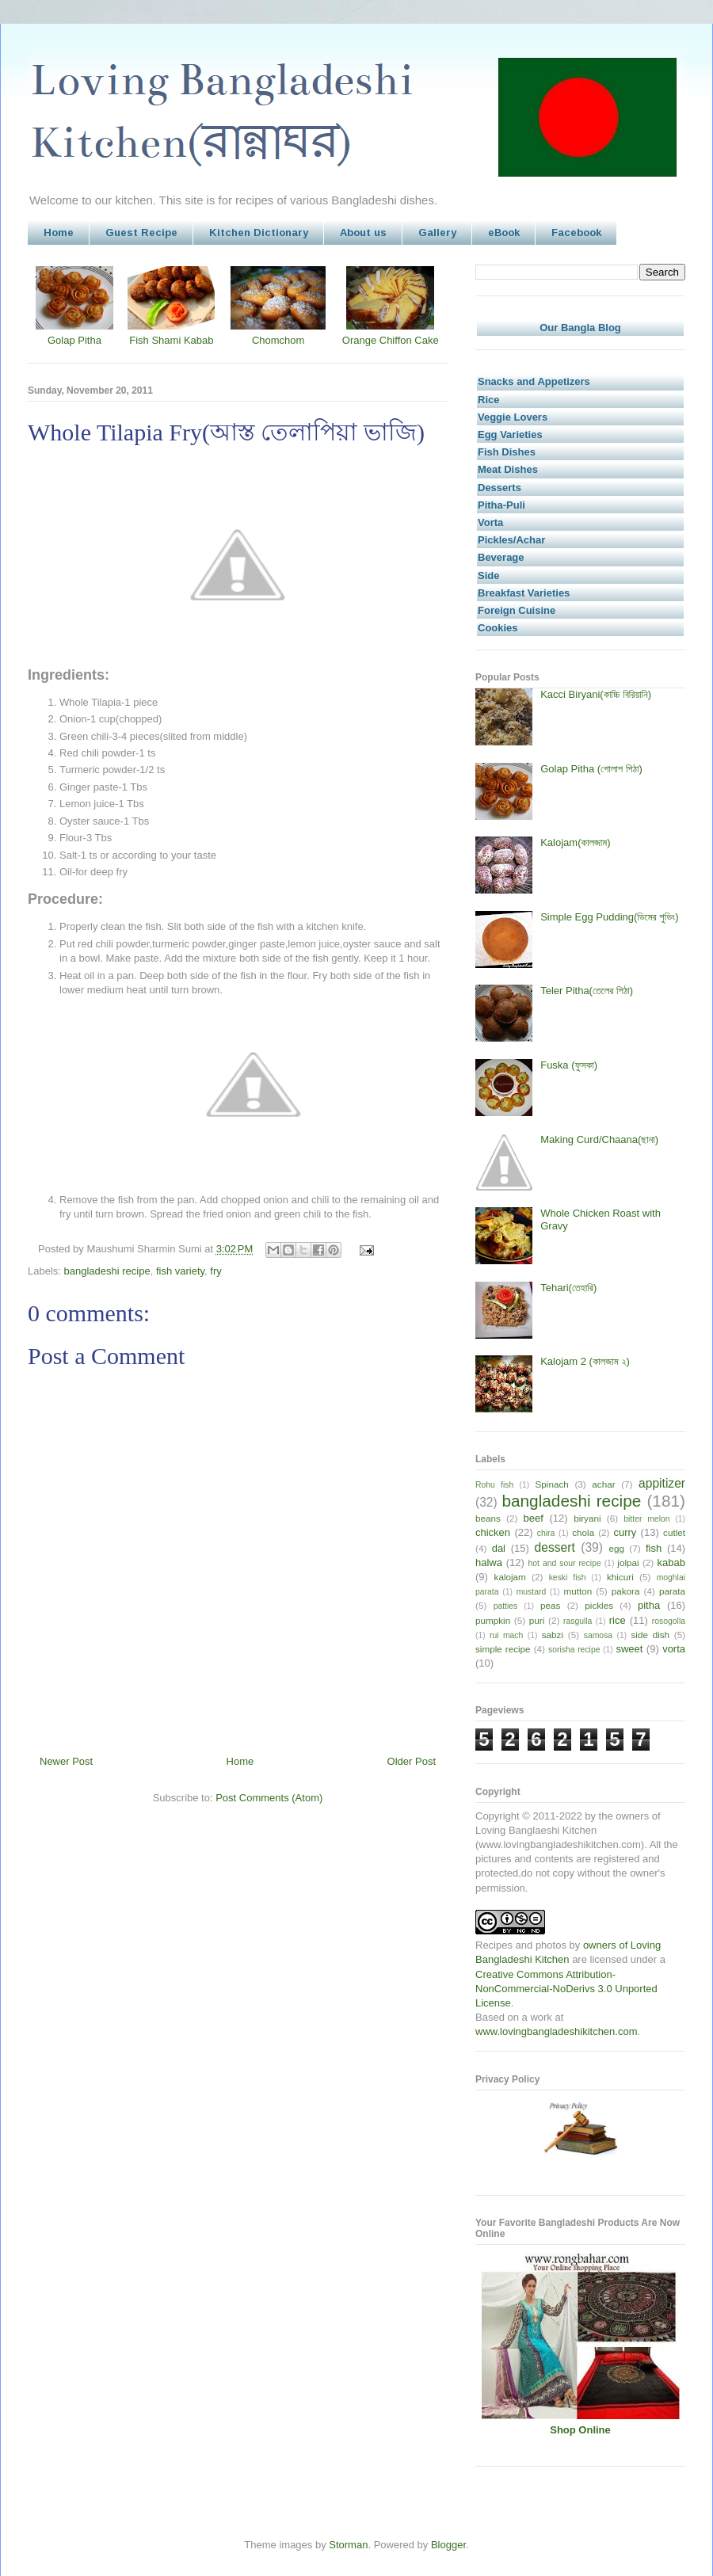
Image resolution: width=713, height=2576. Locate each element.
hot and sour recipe (564, 1563)
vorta (673, 1649)
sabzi (552, 1634)
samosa (598, 1635)
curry (624, 1532)
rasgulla (577, 1621)
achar (603, 1484)
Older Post (411, 1761)
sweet (629, 1649)
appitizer (662, 1483)
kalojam (510, 1577)
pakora (626, 1591)
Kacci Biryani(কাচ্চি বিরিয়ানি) (595, 694)
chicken (492, 1532)
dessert (555, 1547)
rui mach (506, 1635)
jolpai (628, 1562)
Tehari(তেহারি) (568, 1288)
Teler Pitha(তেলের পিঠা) (586, 990)
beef (533, 1518)
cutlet (674, 1532)
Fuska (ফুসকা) (568, 1065)
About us (363, 232)
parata (672, 1591)
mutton (577, 1591)
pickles (599, 1605)
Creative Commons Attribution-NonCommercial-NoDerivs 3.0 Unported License (566, 1988)
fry (215, 1271)
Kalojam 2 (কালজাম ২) (585, 1361)
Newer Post (66, 1761)
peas (550, 1605)
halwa (488, 1562)
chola (583, 1532)
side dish (650, 1634)
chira (546, 1533)
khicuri (620, 1577)
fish (654, 1548)
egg (616, 1548)
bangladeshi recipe (107, 1271)
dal (498, 1548)
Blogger (448, 2545)
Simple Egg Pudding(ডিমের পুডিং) (609, 917)
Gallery (437, 232)
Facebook (576, 232)
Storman (348, 2545)
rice (617, 1620)
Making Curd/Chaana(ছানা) (599, 1139)
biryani (587, 1518)
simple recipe (503, 1649)
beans (488, 1518)
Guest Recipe (141, 232)
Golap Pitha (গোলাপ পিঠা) (591, 769)
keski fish (567, 1577)
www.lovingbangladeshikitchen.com (556, 2031)
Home (59, 232)
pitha (649, 1605)
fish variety (180, 1271)
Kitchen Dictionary (258, 232)
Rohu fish (494, 1484)
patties (506, 1606)
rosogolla (668, 1621)
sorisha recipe (574, 1649)
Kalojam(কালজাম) (575, 842)
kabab (671, 1562)
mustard (532, 1591)
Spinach (552, 1484)
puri (537, 1620)
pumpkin (492, 1620)
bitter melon (646, 1519)
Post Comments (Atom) (268, 1798)
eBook (504, 232)
